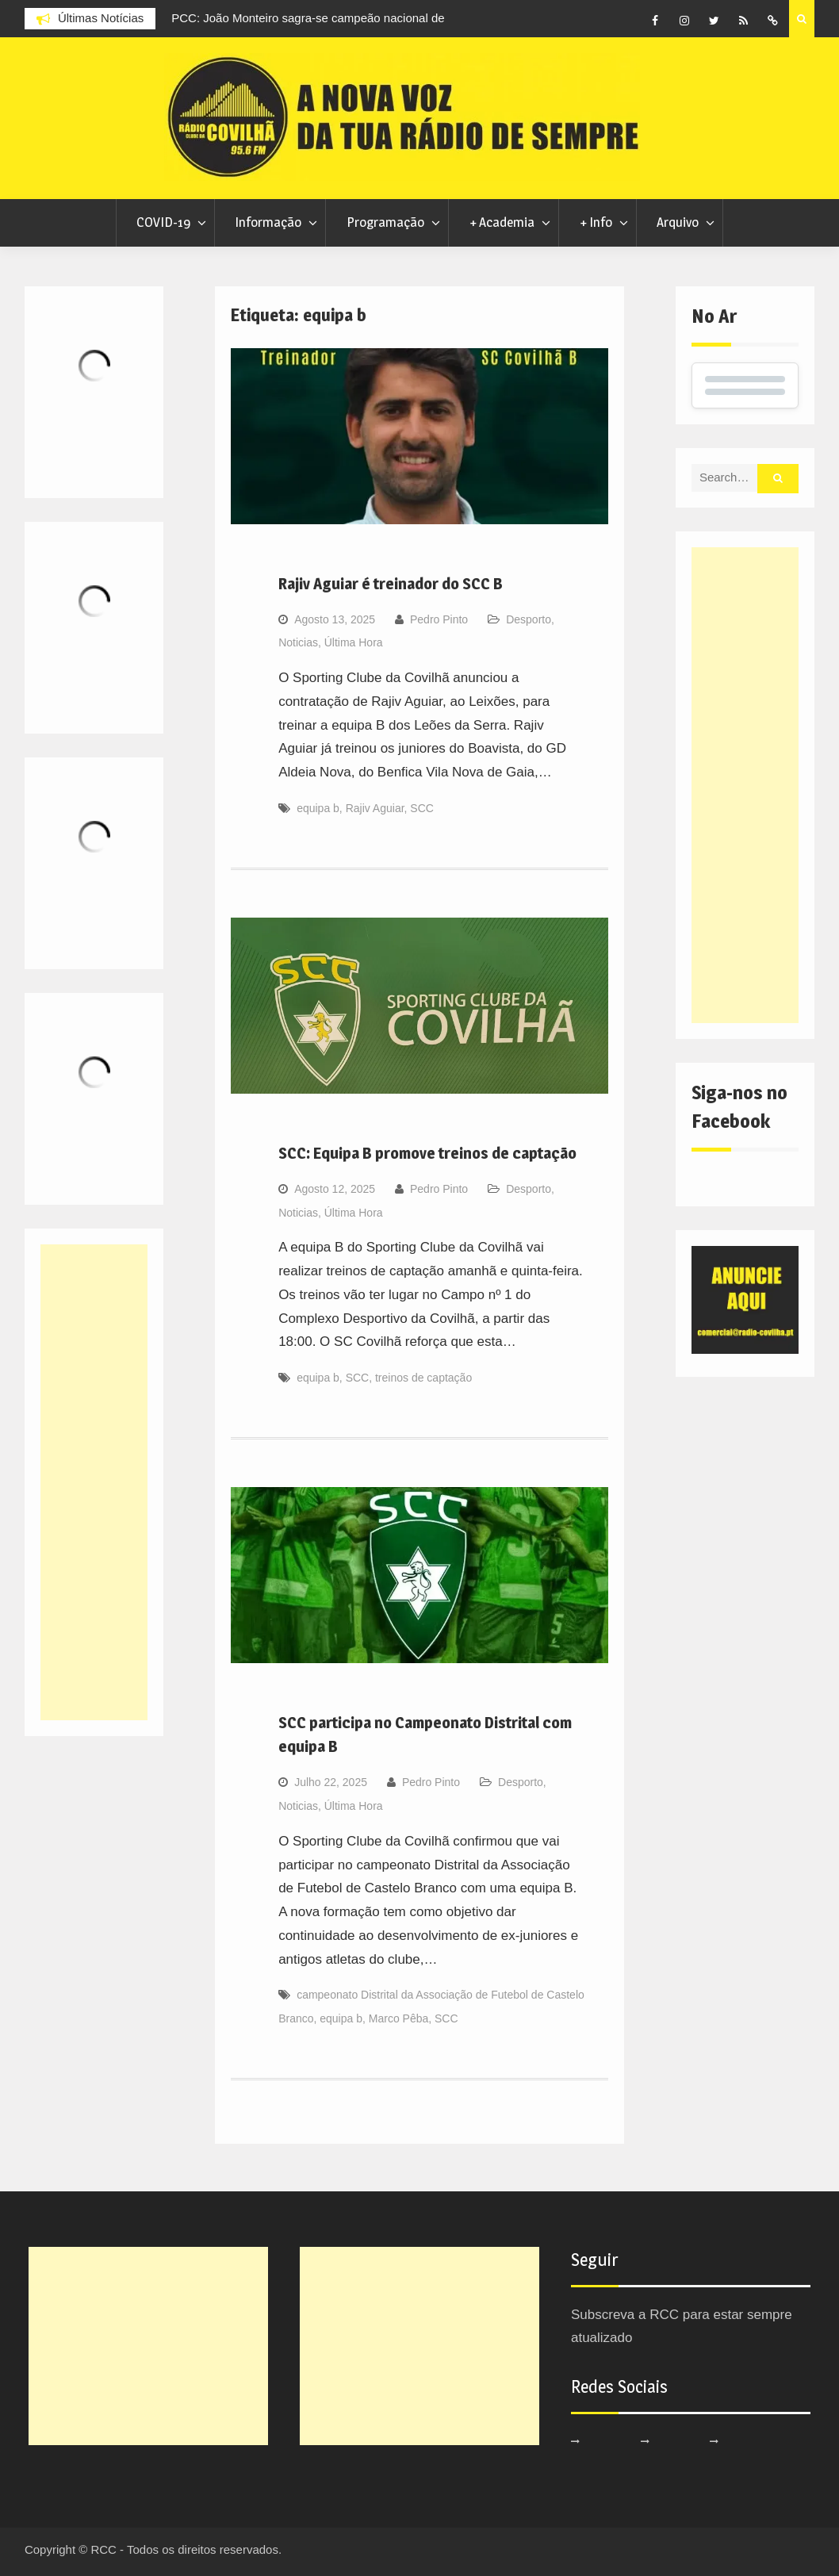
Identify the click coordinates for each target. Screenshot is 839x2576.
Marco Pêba (398, 2018)
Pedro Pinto (439, 619)
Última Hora (353, 642)
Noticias (298, 642)
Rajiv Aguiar (375, 808)
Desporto (528, 619)
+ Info (596, 222)
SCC (422, 808)
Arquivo (678, 222)
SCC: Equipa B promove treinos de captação (427, 1153)
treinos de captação (423, 1377)
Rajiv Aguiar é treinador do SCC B (390, 583)
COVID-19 (163, 222)
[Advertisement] (745, 785)
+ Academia (501, 222)
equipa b (318, 808)
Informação (268, 222)
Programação (385, 222)
